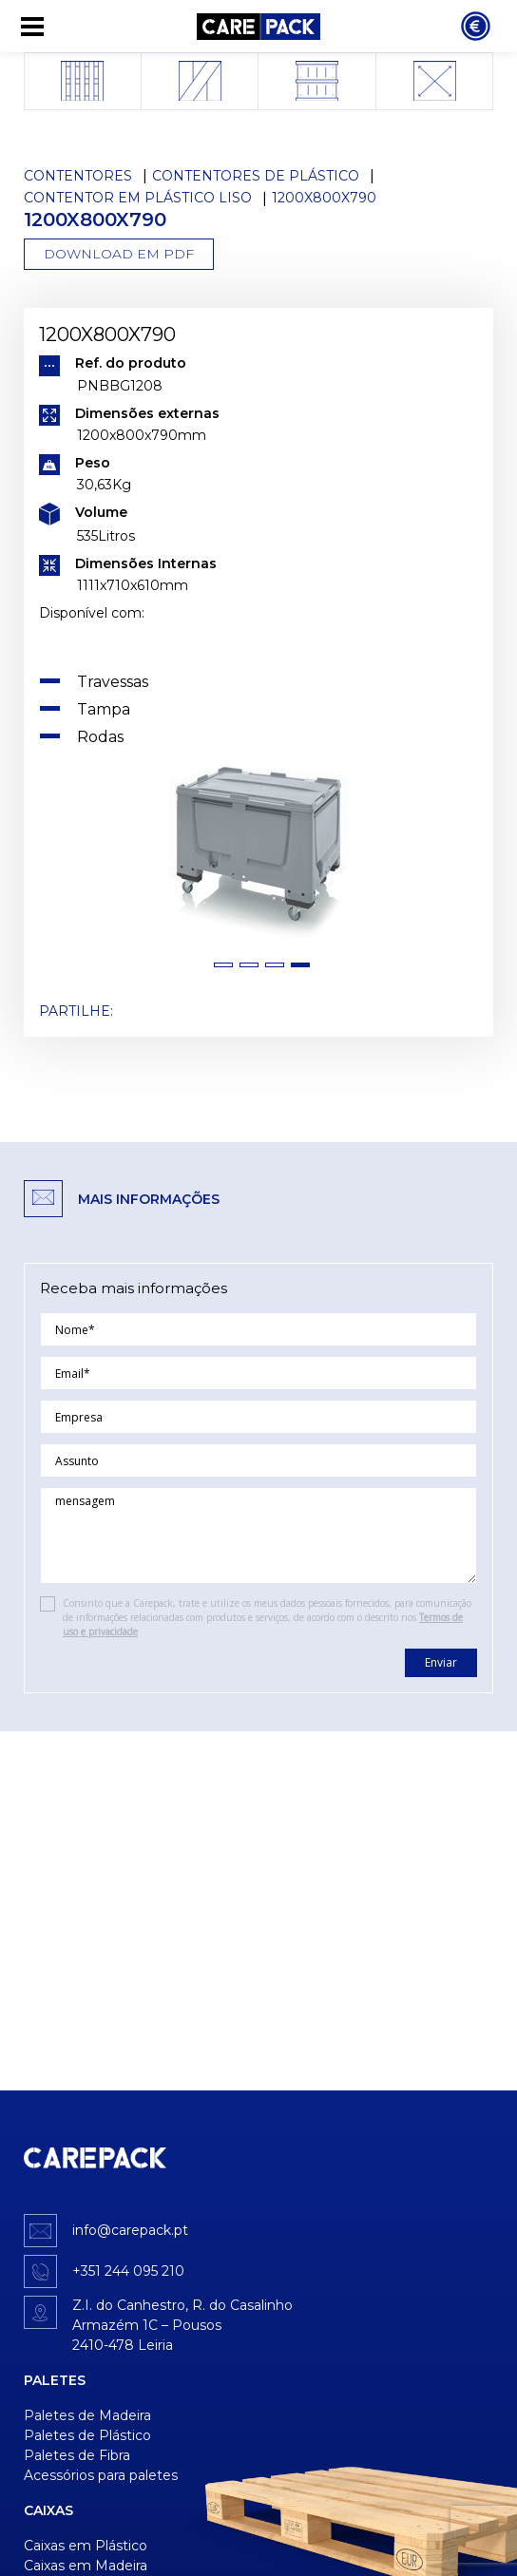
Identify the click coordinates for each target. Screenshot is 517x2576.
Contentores (78, 175)
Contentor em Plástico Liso (138, 197)
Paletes (55, 2380)
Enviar (441, 1662)
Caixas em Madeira (85, 2565)
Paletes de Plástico (87, 2435)
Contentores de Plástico (255, 175)
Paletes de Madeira (87, 2415)
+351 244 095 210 (128, 2271)
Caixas (48, 2510)
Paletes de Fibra (77, 2455)
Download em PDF (119, 253)
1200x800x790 (324, 197)
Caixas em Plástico (85, 2545)
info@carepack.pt (130, 2230)
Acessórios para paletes (101, 2475)
